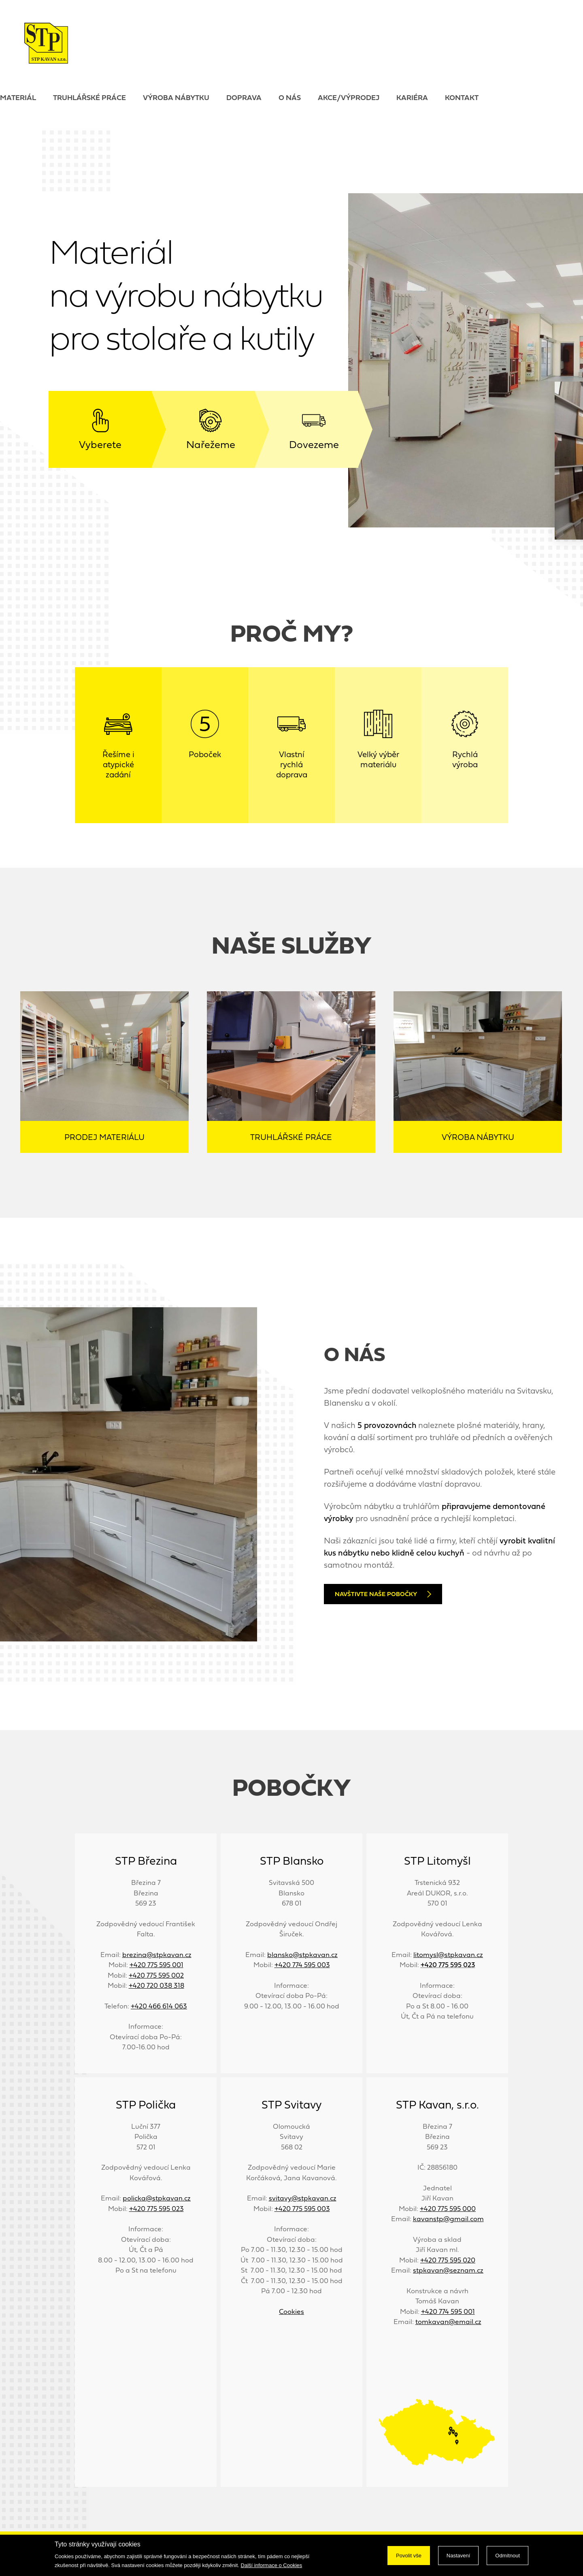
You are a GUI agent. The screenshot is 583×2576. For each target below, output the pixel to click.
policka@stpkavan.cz (157, 2198)
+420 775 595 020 (447, 2260)
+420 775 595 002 (156, 1975)
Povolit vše (408, 2556)
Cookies (291, 2312)
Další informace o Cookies (271, 2565)
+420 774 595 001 (448, 2312)
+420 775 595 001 (156, 1965)
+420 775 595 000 (448, 2209)
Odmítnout (507, 2556)
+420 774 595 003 (302, 1965)
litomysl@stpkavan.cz (448, 1955)
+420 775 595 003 (302, 2209)
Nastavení (458, 2556)
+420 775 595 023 (156, 2209)
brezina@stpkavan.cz (156, 1955)
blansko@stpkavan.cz (302, 1955)
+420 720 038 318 (156, 1986)
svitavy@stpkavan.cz (302, 2198)
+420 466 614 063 (159, 2006)
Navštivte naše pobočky (383, 1594)
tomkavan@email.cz (448, 2322)
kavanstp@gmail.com (448, 2219)
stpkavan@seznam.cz (448, 2270)
